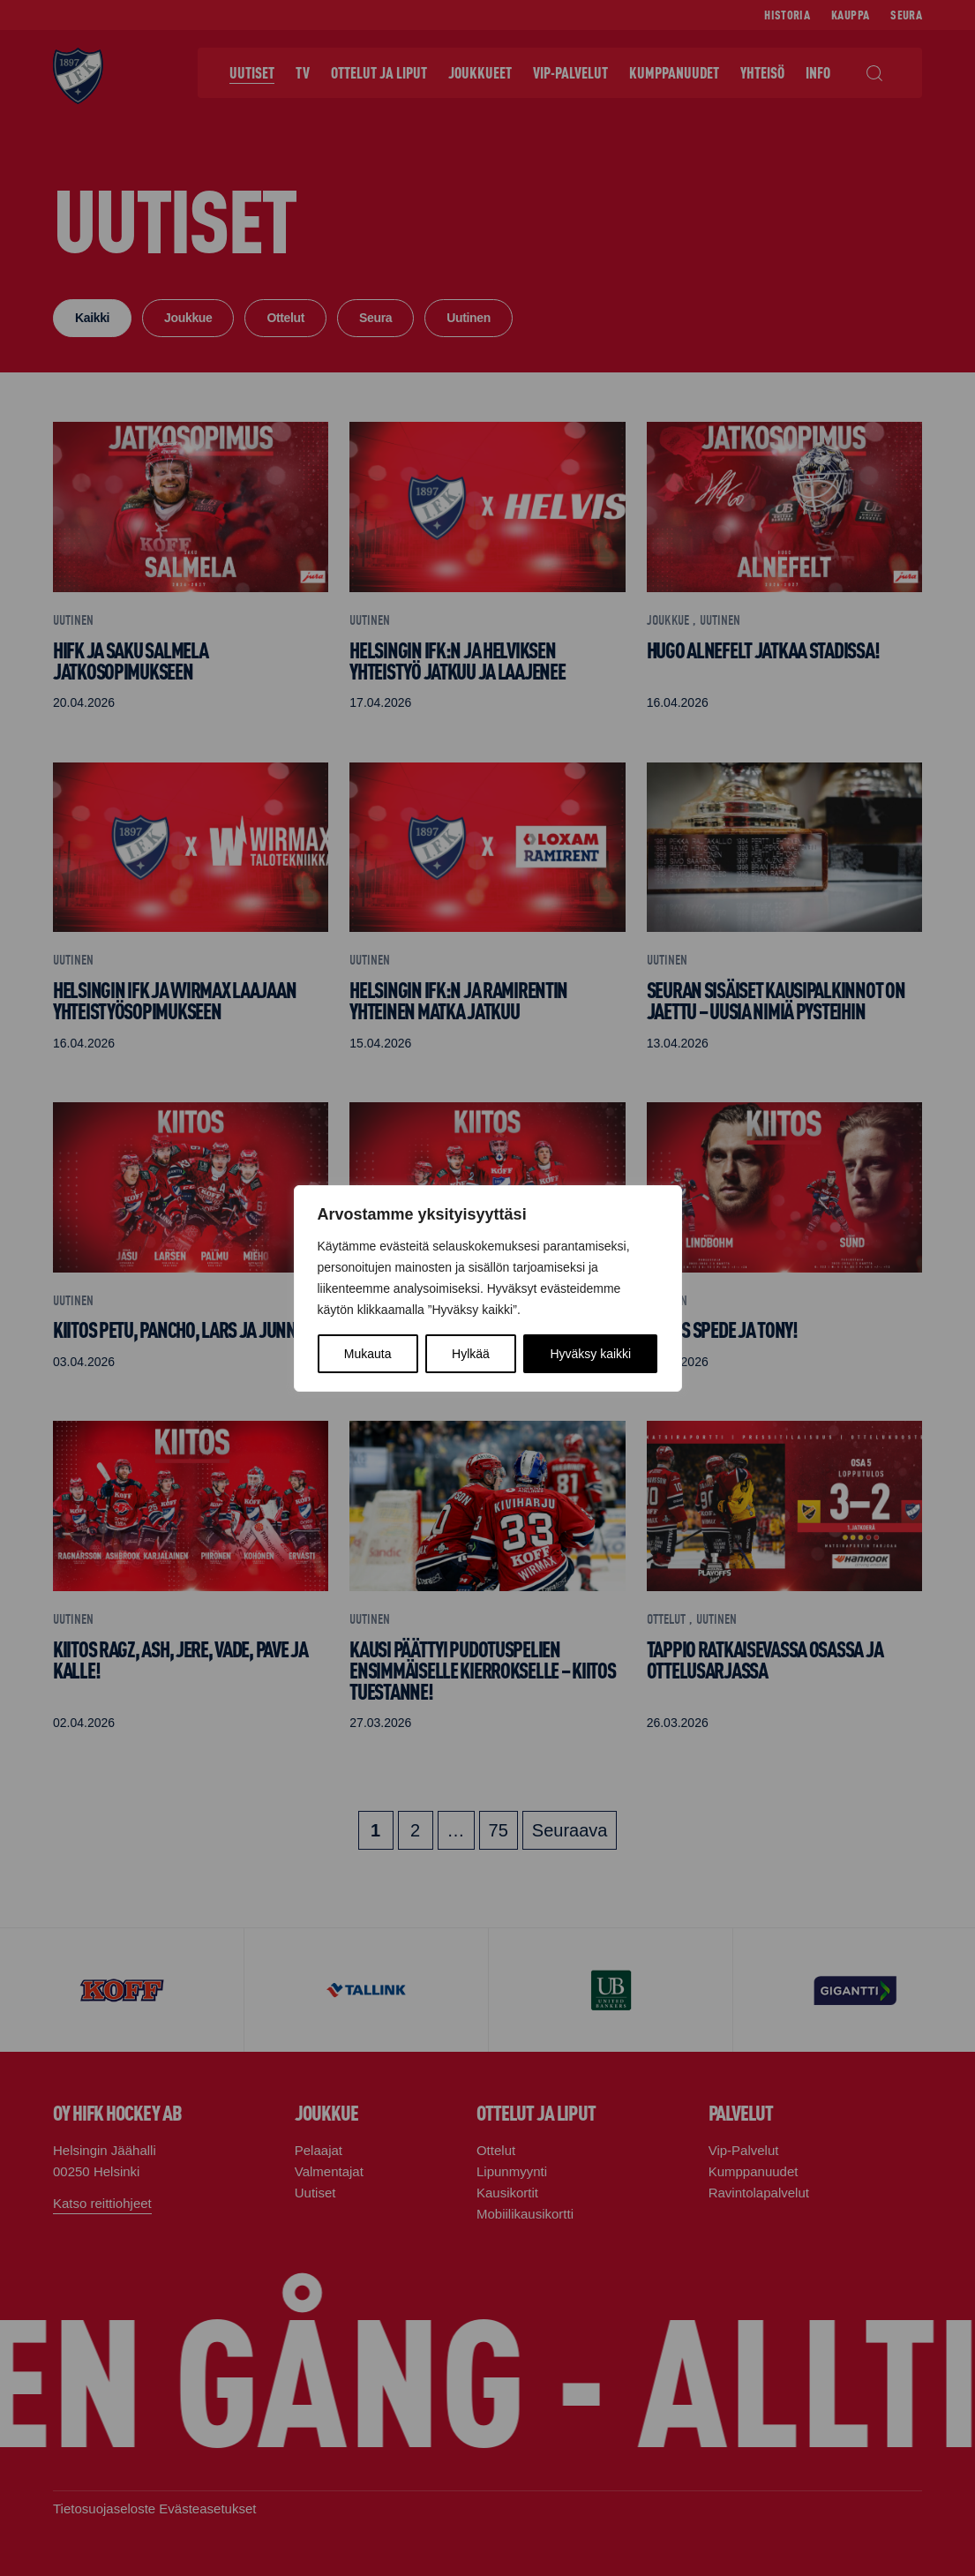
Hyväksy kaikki (590, 1354)
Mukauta (368, 1354)
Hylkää (471, 1354)
